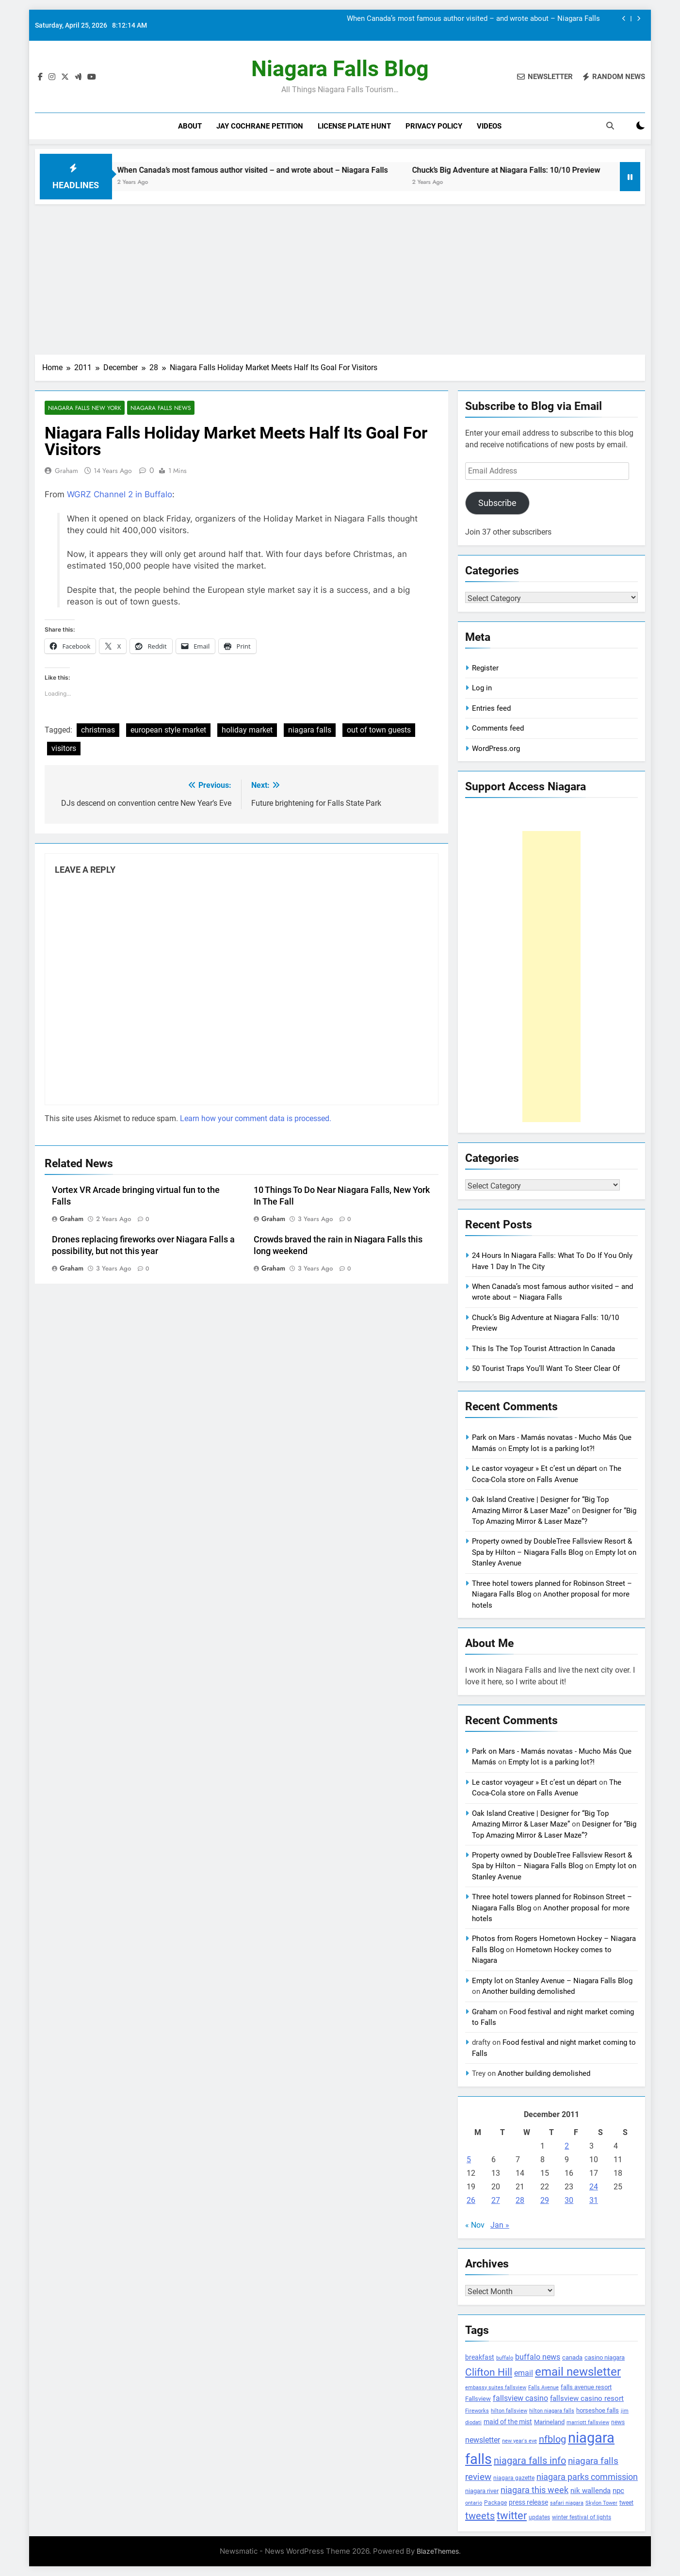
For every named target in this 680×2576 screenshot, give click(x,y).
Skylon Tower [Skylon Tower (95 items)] (601, 2503)
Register (485, 668)
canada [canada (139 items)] (572, 2357)
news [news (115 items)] (618, 2422)
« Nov (475, 2225)
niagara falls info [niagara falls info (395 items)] (530, 2460)
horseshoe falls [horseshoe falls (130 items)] (597, 2410)
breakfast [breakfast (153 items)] (479, 2357)
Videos (489, 126)
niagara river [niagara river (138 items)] (482, 2490)
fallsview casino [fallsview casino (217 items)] (520, 2398)
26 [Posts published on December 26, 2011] (471, 2200)
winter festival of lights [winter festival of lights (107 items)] (581, 2517)
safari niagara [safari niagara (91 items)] (566, 2503)
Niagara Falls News (160, 408)
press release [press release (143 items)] (528, 2502)
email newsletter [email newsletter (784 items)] (578, 2372)
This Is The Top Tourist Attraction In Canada (543, 1348)
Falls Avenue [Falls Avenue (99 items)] (543, 2387)
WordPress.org (496, 748)
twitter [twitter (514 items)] (512, 2516)
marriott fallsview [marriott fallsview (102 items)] (588, 2422)
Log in (482, 688)
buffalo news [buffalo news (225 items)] (537, 2357)
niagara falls (309, 730)
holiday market (247, 730)
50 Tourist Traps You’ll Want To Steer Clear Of (546, 1368)
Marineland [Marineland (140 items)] (549, 2422)
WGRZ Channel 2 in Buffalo (119, 495)
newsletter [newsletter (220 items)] (482, 2440)
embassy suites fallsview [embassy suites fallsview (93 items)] (495, 2387)
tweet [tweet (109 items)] (626, 2502)
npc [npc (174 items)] (618, 2490)
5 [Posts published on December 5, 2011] (469, 2159)
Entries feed (491, 708)
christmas (98, 730)
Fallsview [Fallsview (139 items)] (478, 2398)
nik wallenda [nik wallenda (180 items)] (590, 2490)
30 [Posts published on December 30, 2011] (569, 2200)
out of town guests (379, 730)
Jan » (499, 2225)
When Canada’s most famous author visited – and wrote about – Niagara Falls (473, 19)
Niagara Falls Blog (340, 69)
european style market (168, 730)
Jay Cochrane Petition (259, 126)
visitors (63, 748)
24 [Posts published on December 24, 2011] (593, 2186)
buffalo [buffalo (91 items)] (504, 2358)
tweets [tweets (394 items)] (480, 2516)
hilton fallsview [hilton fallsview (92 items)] (509, 2411)
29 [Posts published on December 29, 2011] (544, 2200)
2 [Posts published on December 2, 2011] (567, 2146)
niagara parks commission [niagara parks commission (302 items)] (587, 2477)
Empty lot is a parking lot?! (551, 1448)
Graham (66, 470)
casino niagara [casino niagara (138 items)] (604, 2357)
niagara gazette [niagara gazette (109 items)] (513, 2478)
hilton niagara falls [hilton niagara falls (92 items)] (551, 2411)
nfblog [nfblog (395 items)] (552, 2439)
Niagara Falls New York (84, 408)
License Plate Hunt (354, 126)
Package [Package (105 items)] (495, 2502)
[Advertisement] (340, 277)
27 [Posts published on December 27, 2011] (495, 2200)
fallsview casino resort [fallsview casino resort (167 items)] (587, 2398)
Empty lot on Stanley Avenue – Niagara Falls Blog (552, 1980)
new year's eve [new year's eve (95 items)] (519, 2441)
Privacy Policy (433, 126)
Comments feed (498, 728)
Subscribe (497, 503)
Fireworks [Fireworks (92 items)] (477, 2411)
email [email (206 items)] (523, 2373)
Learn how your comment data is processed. (255, 1118)
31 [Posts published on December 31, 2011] (593, 2200)
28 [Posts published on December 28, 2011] (520, 2200)
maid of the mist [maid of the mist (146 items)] (508, 2422)
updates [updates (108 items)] (539, 2517)
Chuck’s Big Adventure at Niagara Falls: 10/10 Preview (558, 170)
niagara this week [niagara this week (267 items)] (534, 2490)
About (190, 126)
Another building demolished (528, 1991)
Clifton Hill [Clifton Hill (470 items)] (488, 2372)
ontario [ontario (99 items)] (473, 2503)
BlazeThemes (438, 2551)
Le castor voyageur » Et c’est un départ (534, 1468)
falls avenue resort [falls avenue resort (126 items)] (586, 2387)
